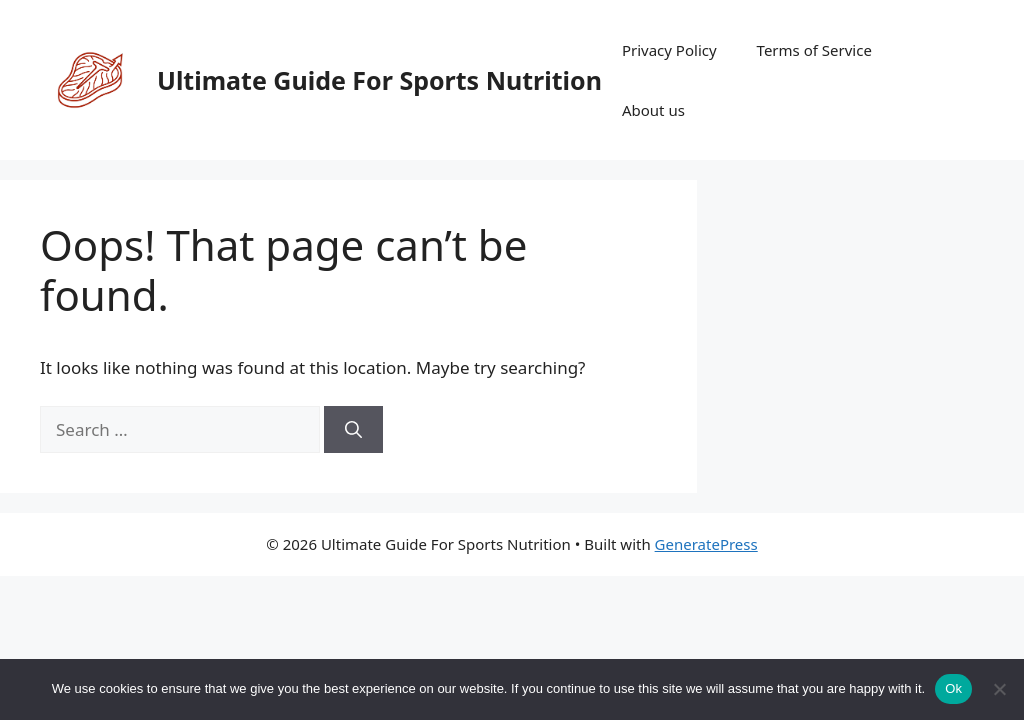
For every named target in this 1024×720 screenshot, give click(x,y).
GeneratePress (706, 544)
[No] (999, 689)
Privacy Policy (669, 50)
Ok (953, 688)
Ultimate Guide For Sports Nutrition (379, 80)
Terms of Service (814, 50)
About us (653, 110)
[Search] (353, 430)
